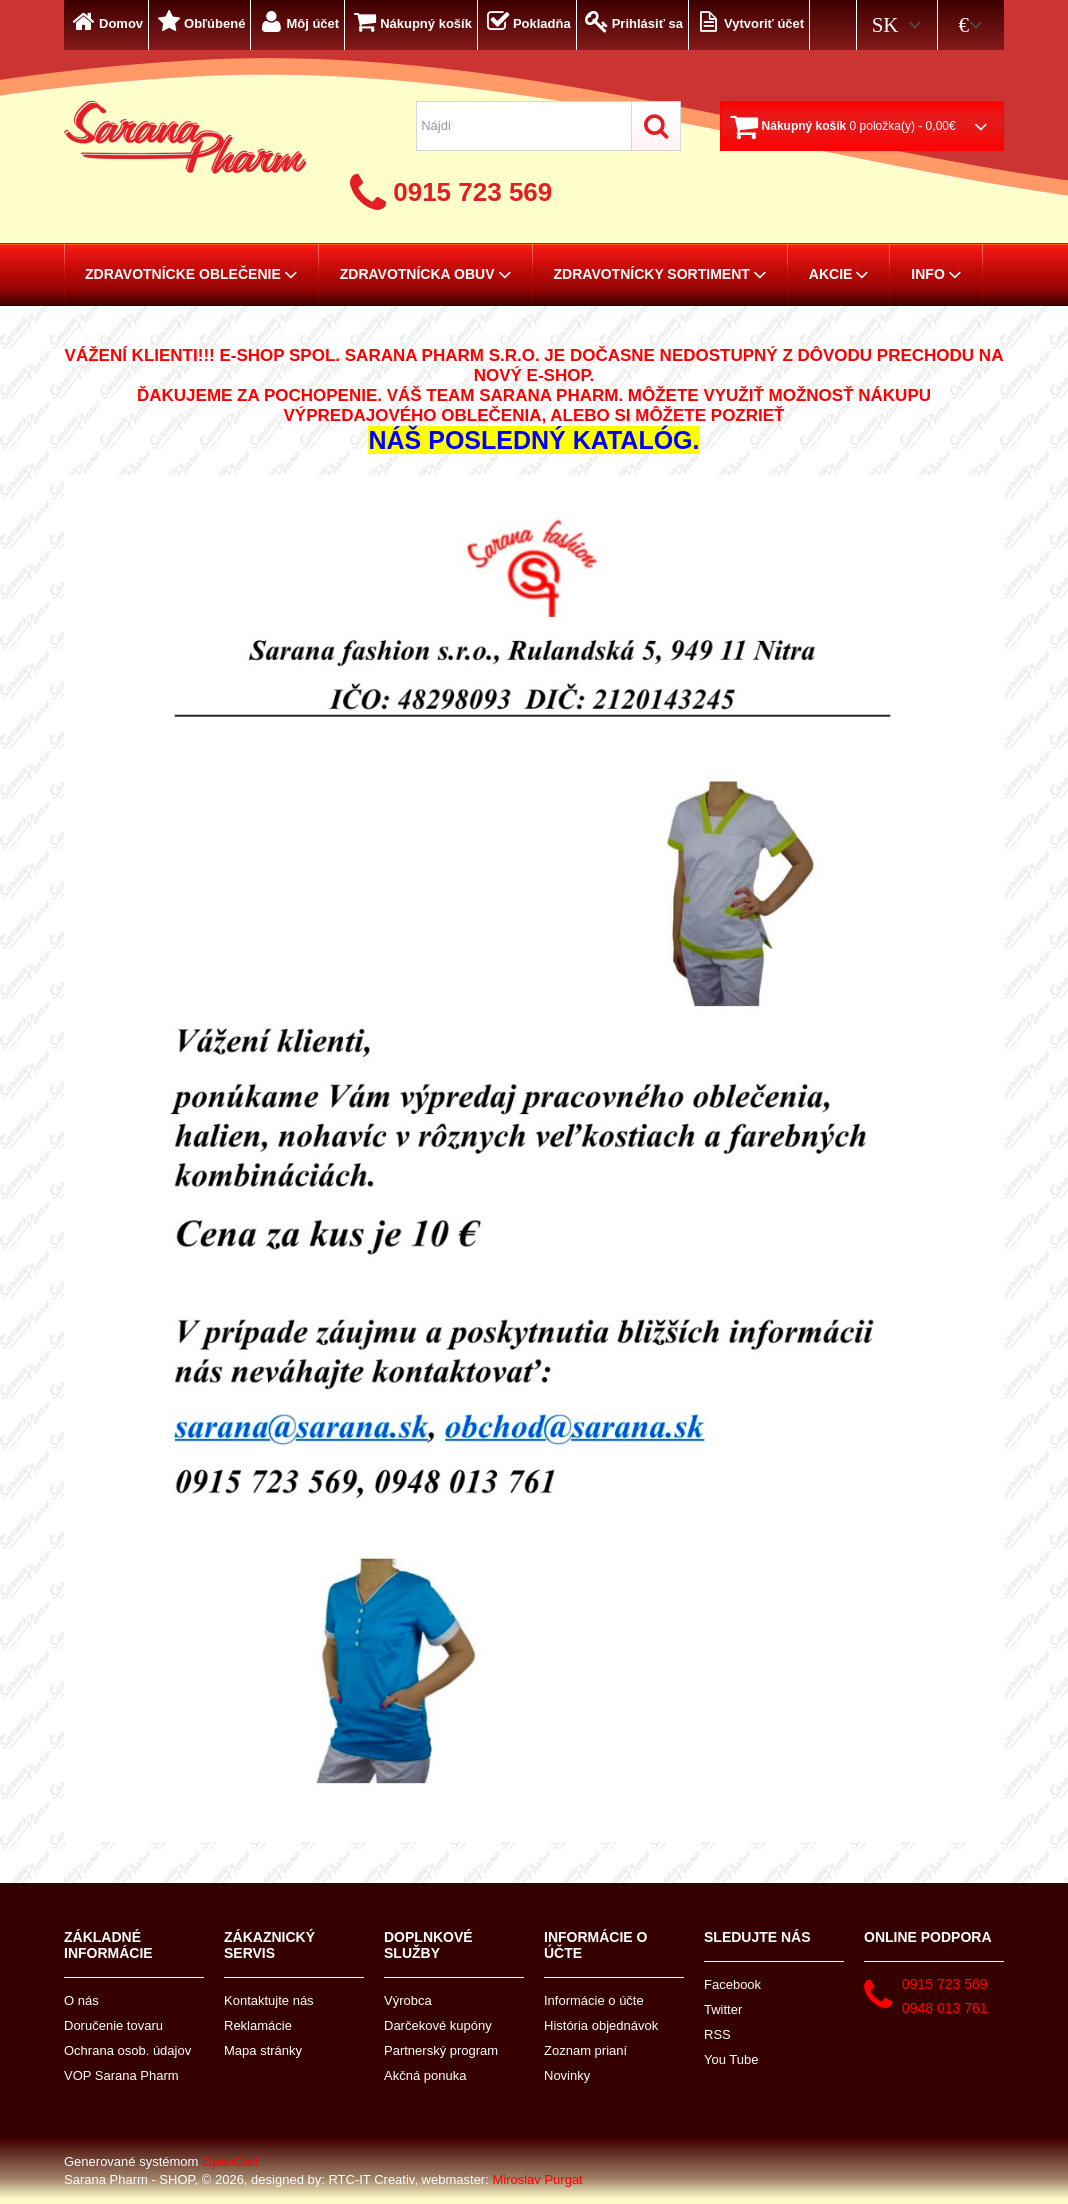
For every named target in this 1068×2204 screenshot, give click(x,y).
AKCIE (839, 274)
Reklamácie (258, 2025)
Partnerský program (441, 2050)
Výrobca (408, 2000)
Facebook (732, 1984)
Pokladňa (527, 21)
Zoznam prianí (585, 2050)
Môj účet (297, 21)
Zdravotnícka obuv (426, 274)
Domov (106, 21)
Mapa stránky (263, 2050)
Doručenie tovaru (113, 2025)
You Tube (731, 2059)
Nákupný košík (411, 21)
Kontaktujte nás (269, 2000)
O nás (81, 2000)
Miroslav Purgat (537, 2179)
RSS (717, 2034)
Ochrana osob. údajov (127, 2050)
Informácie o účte (594, 2000)
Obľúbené (199, 21)
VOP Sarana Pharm (121, 2075)
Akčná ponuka (425, 2075)
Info (936, 274)
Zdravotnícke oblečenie (191, 274)
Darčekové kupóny (438, 2025)
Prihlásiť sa (632, 21)
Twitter (723, 2009)
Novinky (567, 2075)
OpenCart (230, 2161)
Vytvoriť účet (749, 21)
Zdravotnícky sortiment (660, 274)
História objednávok (601, 2025)
